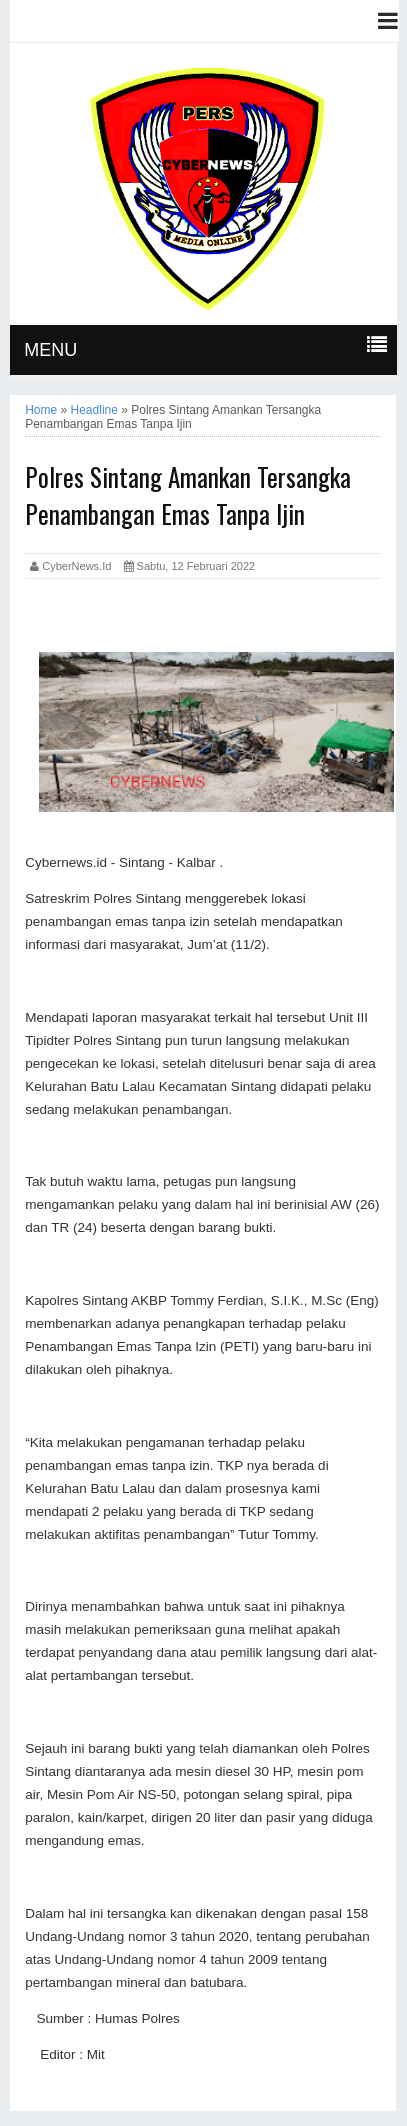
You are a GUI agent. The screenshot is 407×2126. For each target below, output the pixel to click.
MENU (50, 350)
